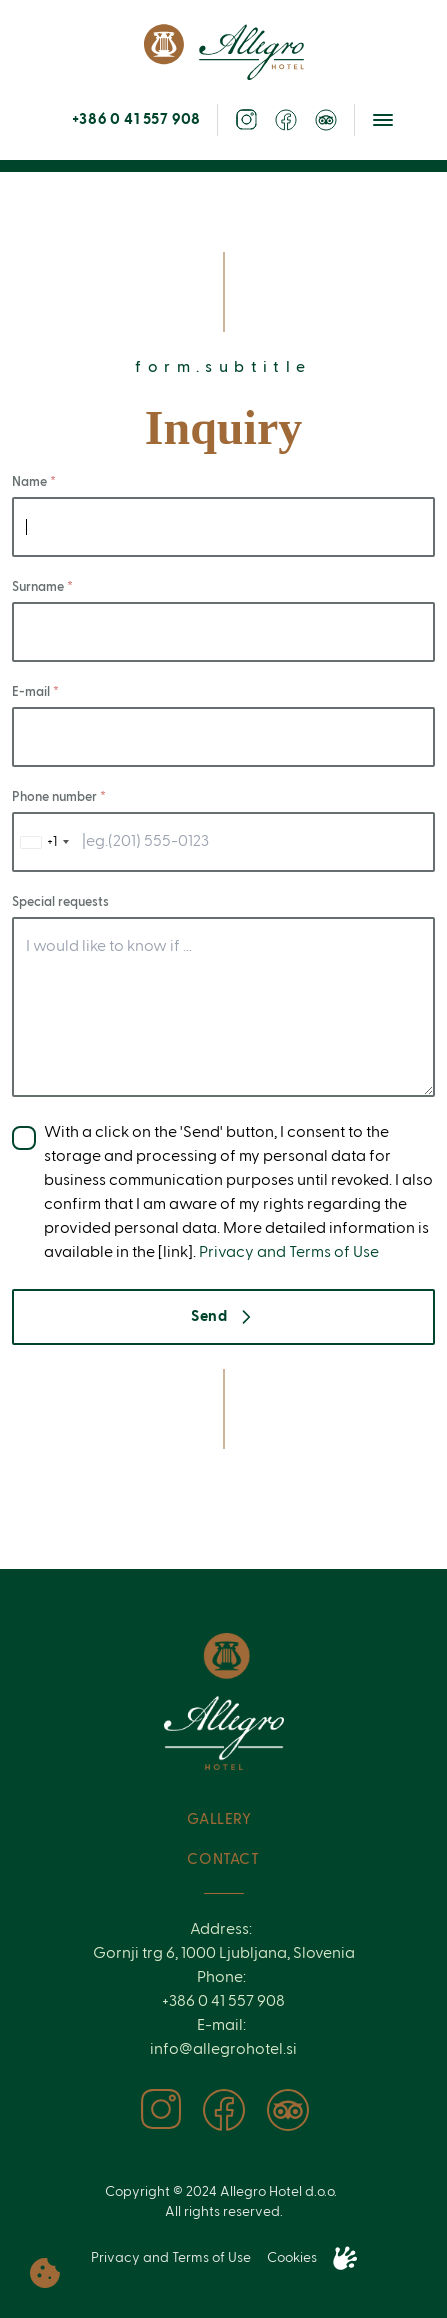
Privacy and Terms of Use (289, 1253)
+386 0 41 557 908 (136, 119)
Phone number (56, 797)
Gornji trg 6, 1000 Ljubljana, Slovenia (224, 1954)
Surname (39, 587)
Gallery (219, 1819)
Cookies (292, 2258)
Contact (223, 1859)
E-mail (32, 692)
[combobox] (44, 842)
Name (31, 482)
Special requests (60, 902)
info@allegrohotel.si (223, 2050)
